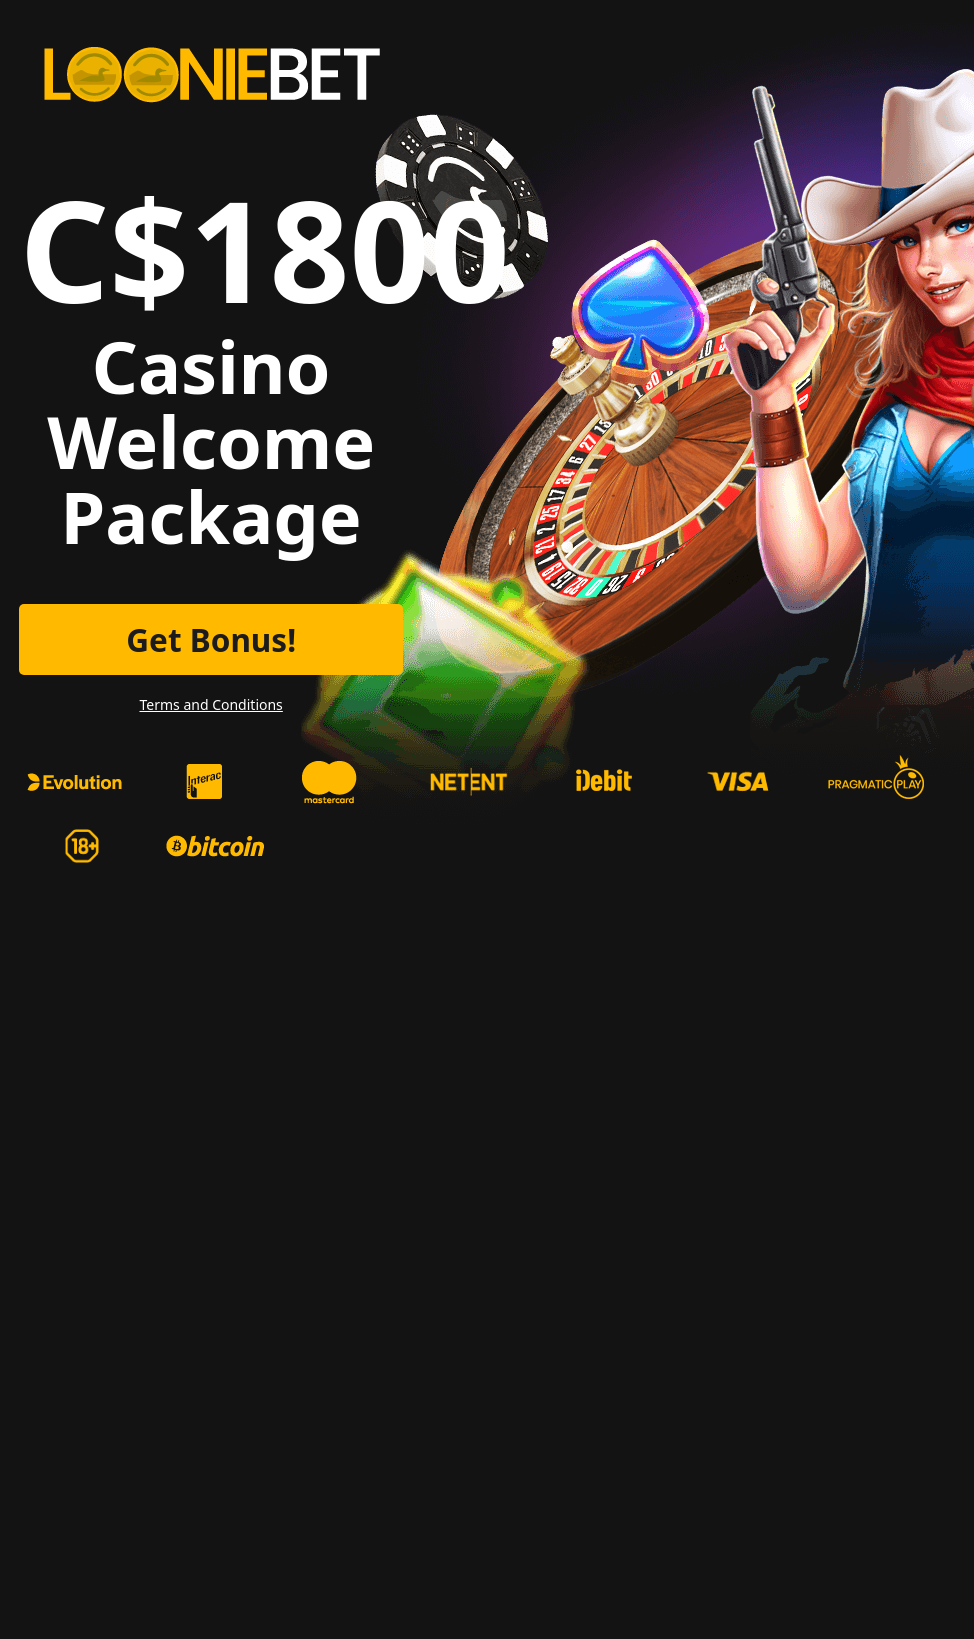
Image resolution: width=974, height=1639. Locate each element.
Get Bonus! (211, 639)
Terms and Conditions (210, 704)
